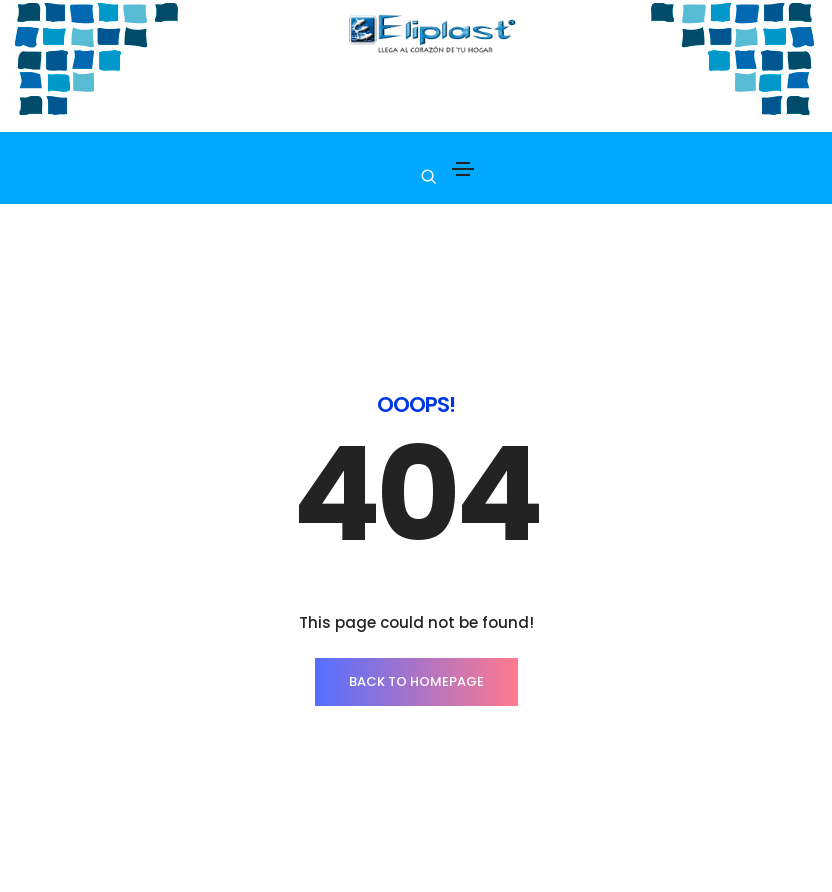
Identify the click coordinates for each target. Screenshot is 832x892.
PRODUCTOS (143, 867)
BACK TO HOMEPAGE (416, 595)
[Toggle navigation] (463, 169)
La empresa (245, 867)
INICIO (59, 867)
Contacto (344, 867)
